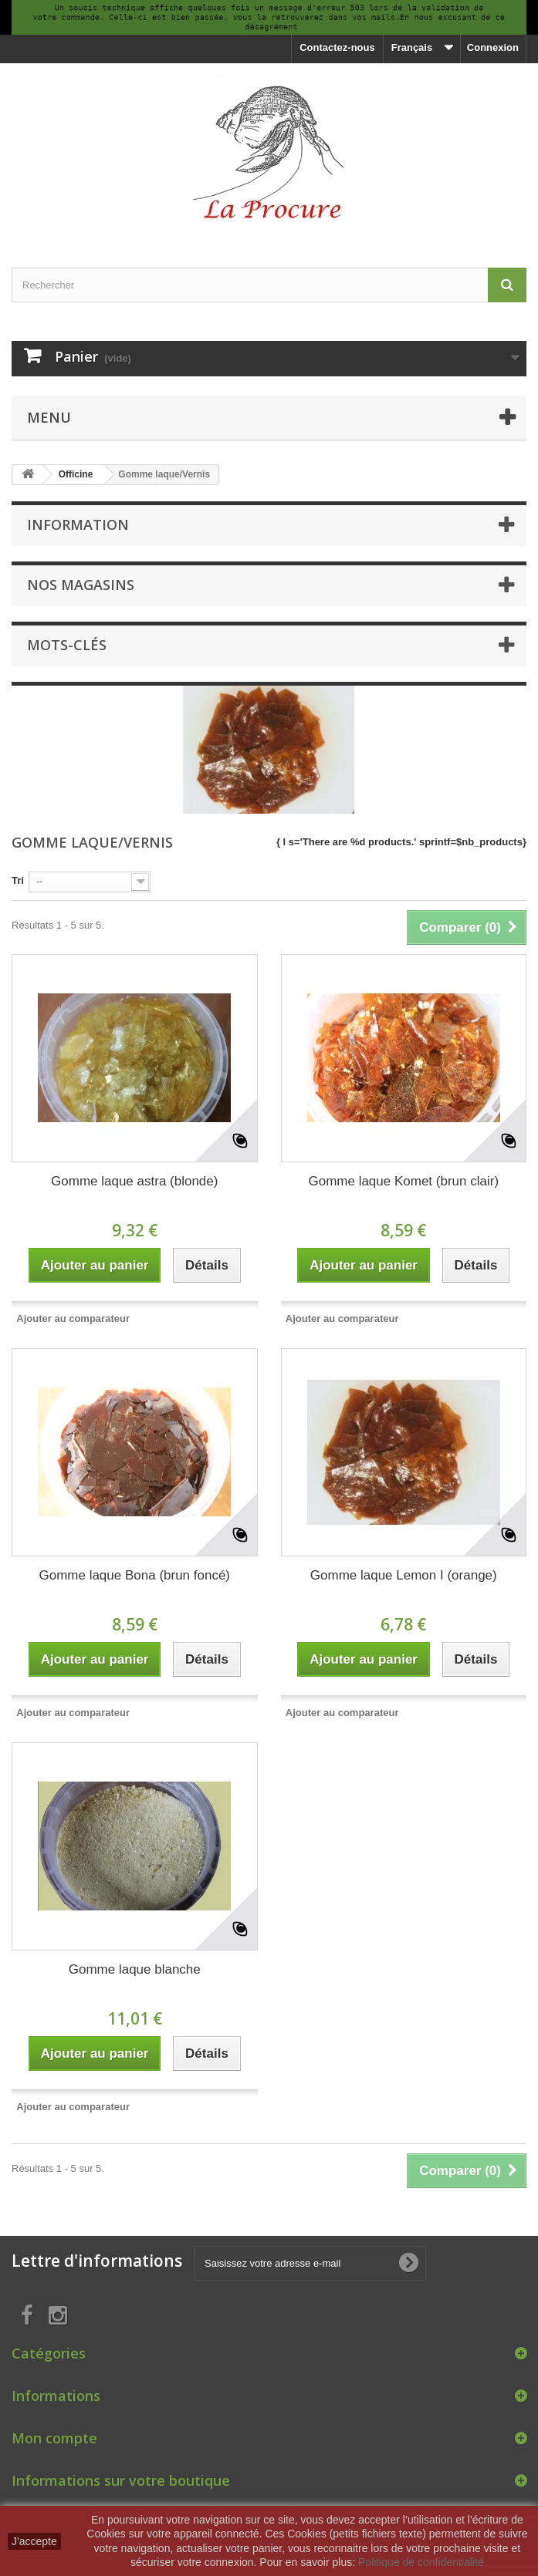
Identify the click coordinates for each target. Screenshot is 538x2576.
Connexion (493, 47)
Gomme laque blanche (135, 1969)
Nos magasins (80, 584)
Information (78, 524)
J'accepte (34, 2541)
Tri (18, 880)
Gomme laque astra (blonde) (134, 1181)
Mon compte (54, 2438)
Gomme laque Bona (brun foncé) (134, 1575)
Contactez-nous (337, 47)
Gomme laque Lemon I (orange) (403, 1575)
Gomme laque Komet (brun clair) (403, 1181)
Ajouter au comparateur (73, 1318)
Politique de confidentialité (421, 2562)
